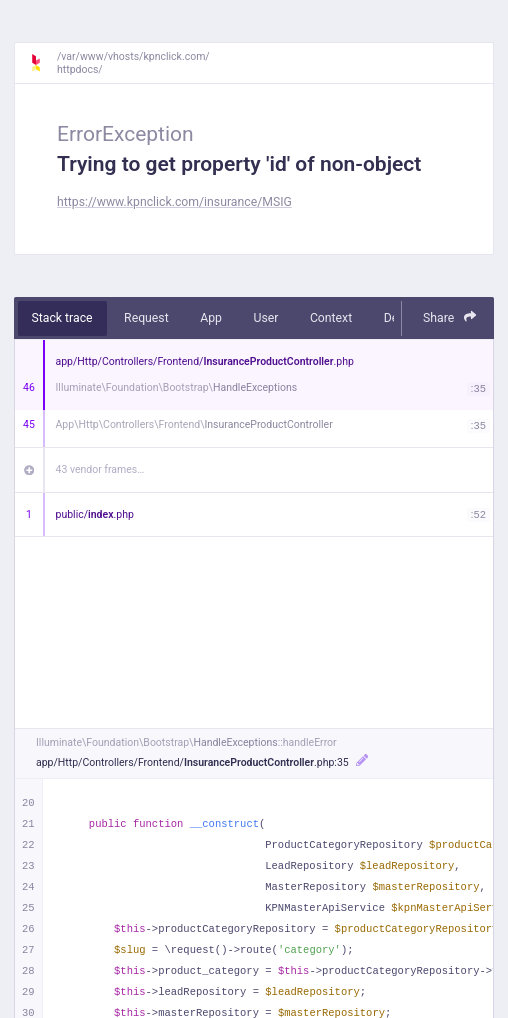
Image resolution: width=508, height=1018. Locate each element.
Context (331, 318)
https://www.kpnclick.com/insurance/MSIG (174, 202)
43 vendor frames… (100, 469)
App (211, 318)
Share (450, 317)
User (265, 318)
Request (146, 318)
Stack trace (62, 318)
